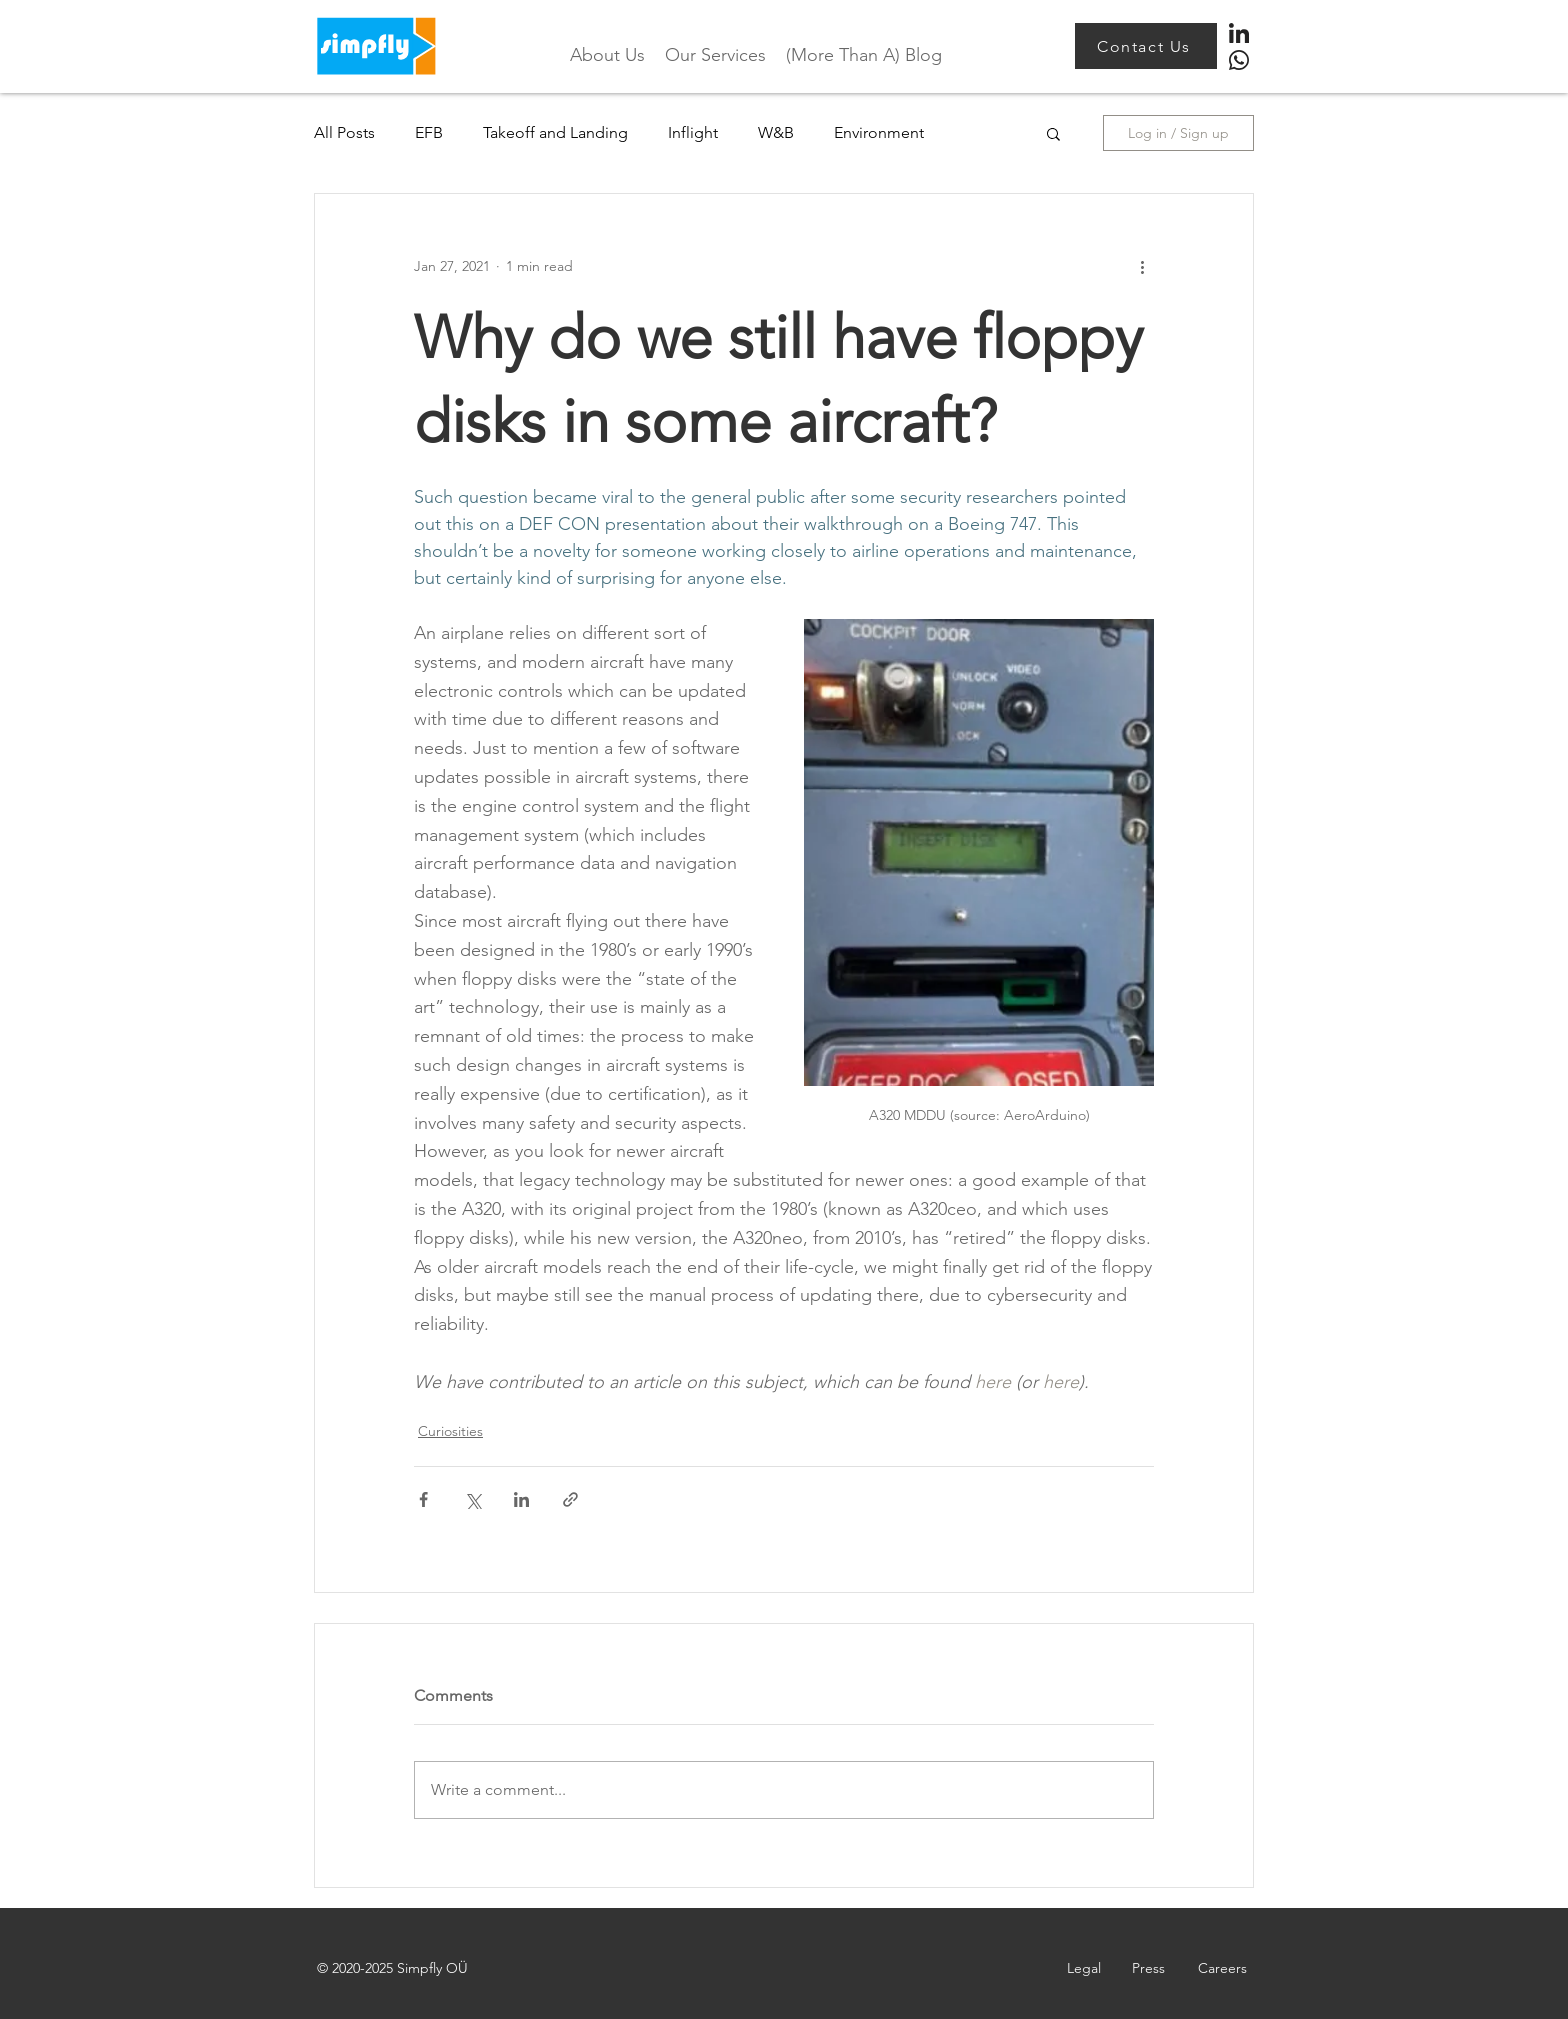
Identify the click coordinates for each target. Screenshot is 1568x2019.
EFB (429, 132)
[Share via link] (570, 1499)
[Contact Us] (1146, 46)
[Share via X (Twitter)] (472, 1499)
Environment (879, 132)
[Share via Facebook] (423, 1499)
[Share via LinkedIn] (521, 1499)
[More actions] (1142, 266)
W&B (776, 132)
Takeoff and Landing (555, 132)
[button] (1053, 133)
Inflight (693, 132)
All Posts (344, 132)
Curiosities (450, 1431)
